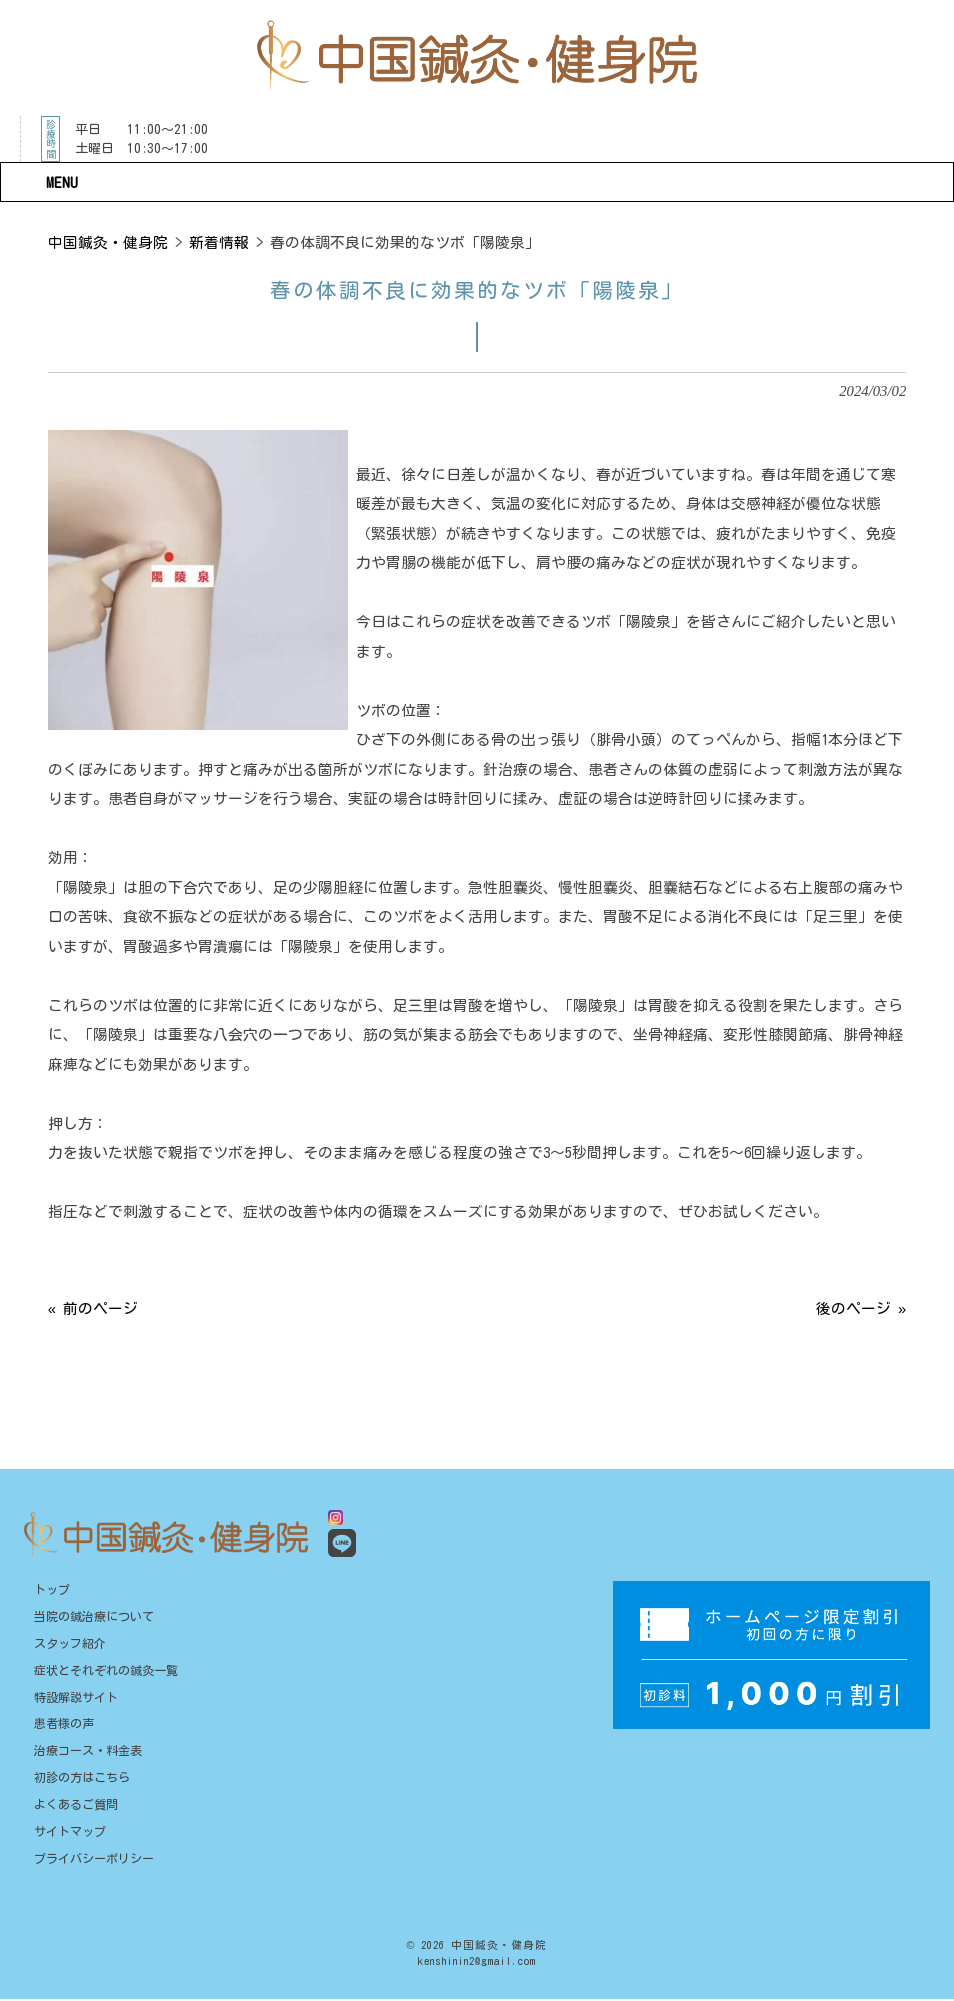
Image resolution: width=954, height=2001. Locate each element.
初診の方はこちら (82, 1779)
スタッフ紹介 (70, 1644)
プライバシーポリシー (94, 1859)
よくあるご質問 (76, 1805)
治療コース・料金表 (88, 1752)
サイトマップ (70, 1832)
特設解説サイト (76, 1698)
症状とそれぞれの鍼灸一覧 (106, 1671)
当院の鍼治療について (94, 1617)
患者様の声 (64, 1725)
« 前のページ (93, 1308)
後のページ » (861, 1308)
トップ (52, 1590)
